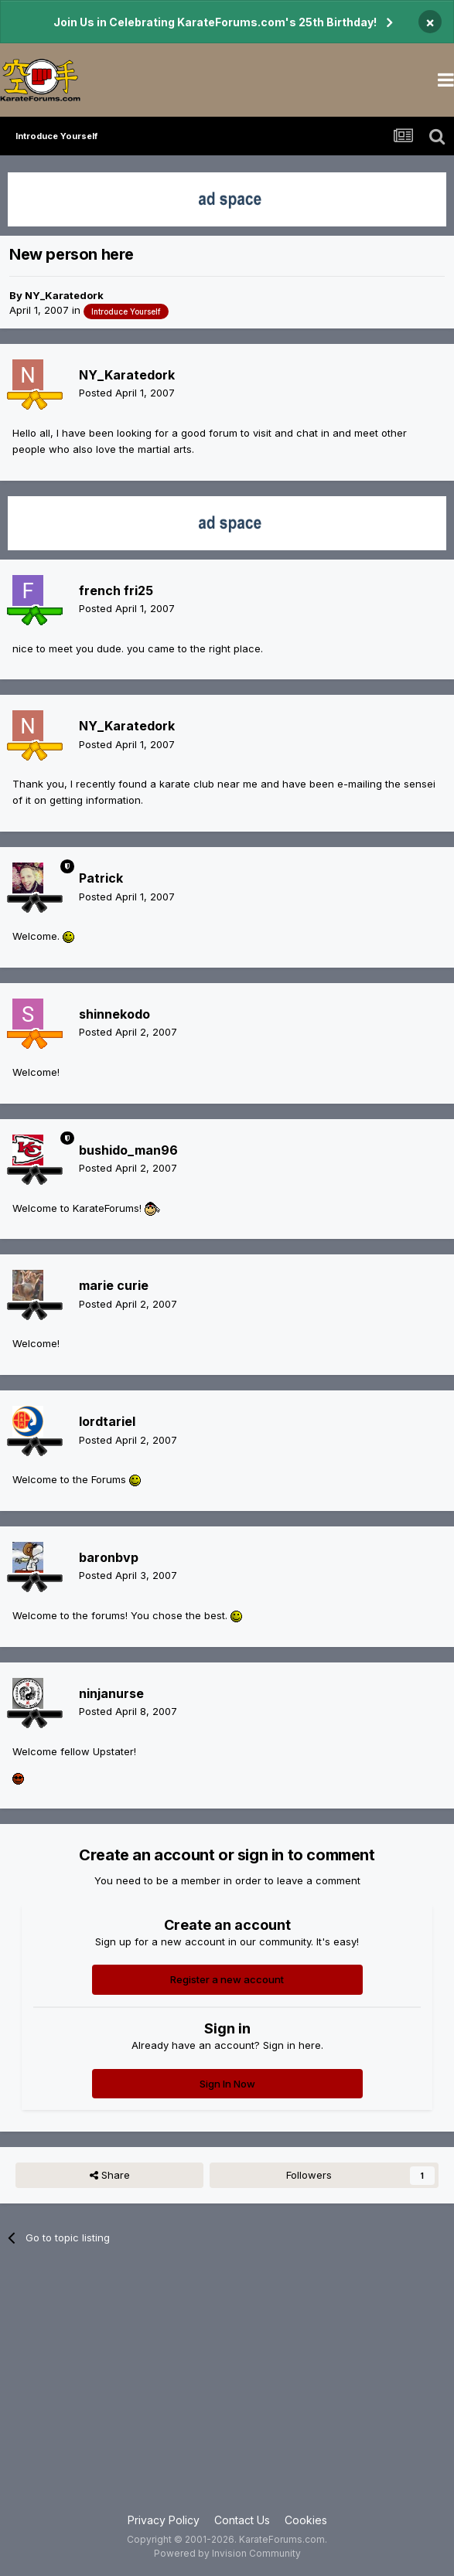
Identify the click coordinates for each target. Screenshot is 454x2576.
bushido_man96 (128, 1150)
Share (110, 2174)
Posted (127, 392)
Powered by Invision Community (227, 2553)
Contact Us (242, 2520)
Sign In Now (227, 2083)
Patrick (101, 878)
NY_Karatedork (64, 295)
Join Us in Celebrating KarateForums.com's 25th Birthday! (215, 22)
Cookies (306, 2520)
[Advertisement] (227, 2388)
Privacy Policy (164, 2520)
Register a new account (227, 1979)
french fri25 (116, 590)
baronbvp (108, 1557)
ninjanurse (111, 1693)
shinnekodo (114, 1014)
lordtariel (107, 1421)
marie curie (113, 1285)
